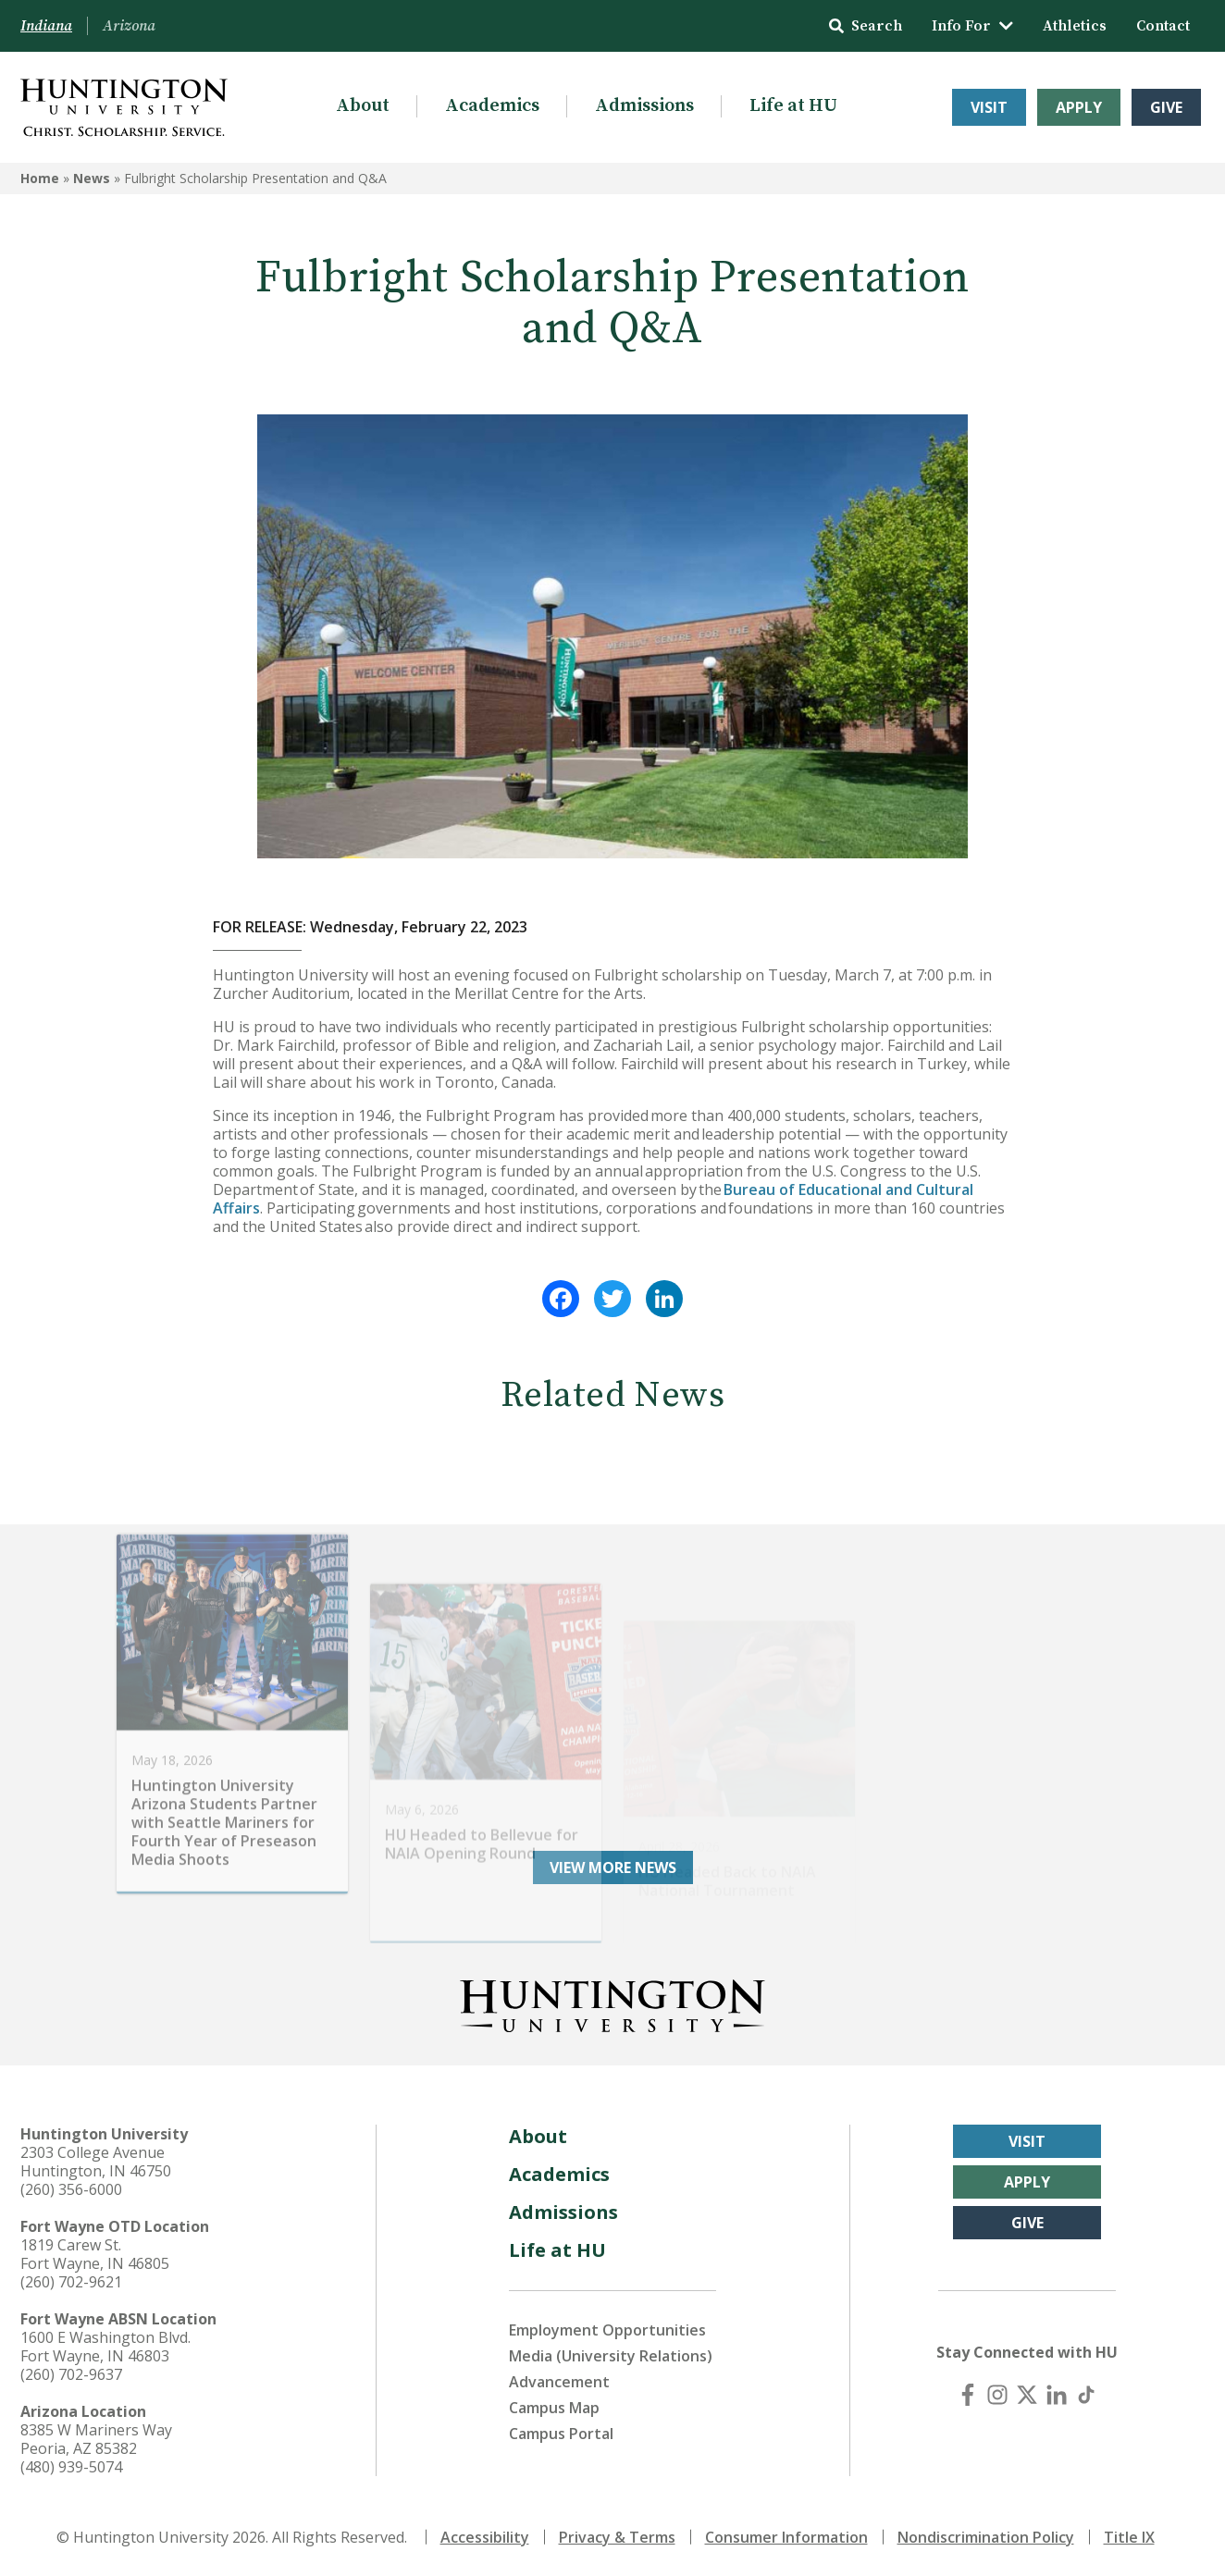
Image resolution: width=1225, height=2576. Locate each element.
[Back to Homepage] (612, 2002)
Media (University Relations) (610, 2356)
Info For (972, 26)
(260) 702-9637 (71, 2374)
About (363, 105)
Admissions (644, 105)
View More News (613, 1867)
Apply (1079, 107)
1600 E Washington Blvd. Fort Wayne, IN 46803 (105, 2346)
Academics (492, 105)
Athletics (1075, 26)
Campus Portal (561, 2433)
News (91, 178)
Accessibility (484, 2537)
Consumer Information (786, 2537)
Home (39, 178)
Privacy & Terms (617, 2537)
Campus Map (554, 2407)
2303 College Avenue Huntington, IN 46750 (95, 2161)
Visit (989, 107)
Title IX (1129, 2537)
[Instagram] (997, 2395)
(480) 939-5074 (71, 2467)
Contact (1163, 26)
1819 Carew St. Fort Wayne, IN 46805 (94, 2254)
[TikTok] (1086, 2395)
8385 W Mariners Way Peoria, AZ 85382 (96, 2439)
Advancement (559, 2382)
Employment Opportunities (607, 2330)
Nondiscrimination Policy (985, 2537)
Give (1166, 107)
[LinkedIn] (1057, 2395)
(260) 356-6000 (71, 2189)
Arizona (129, 26)
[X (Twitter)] (1027, 2395)
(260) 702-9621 (71, 2282)
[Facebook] (968, 2395)
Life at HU (793, 105)
